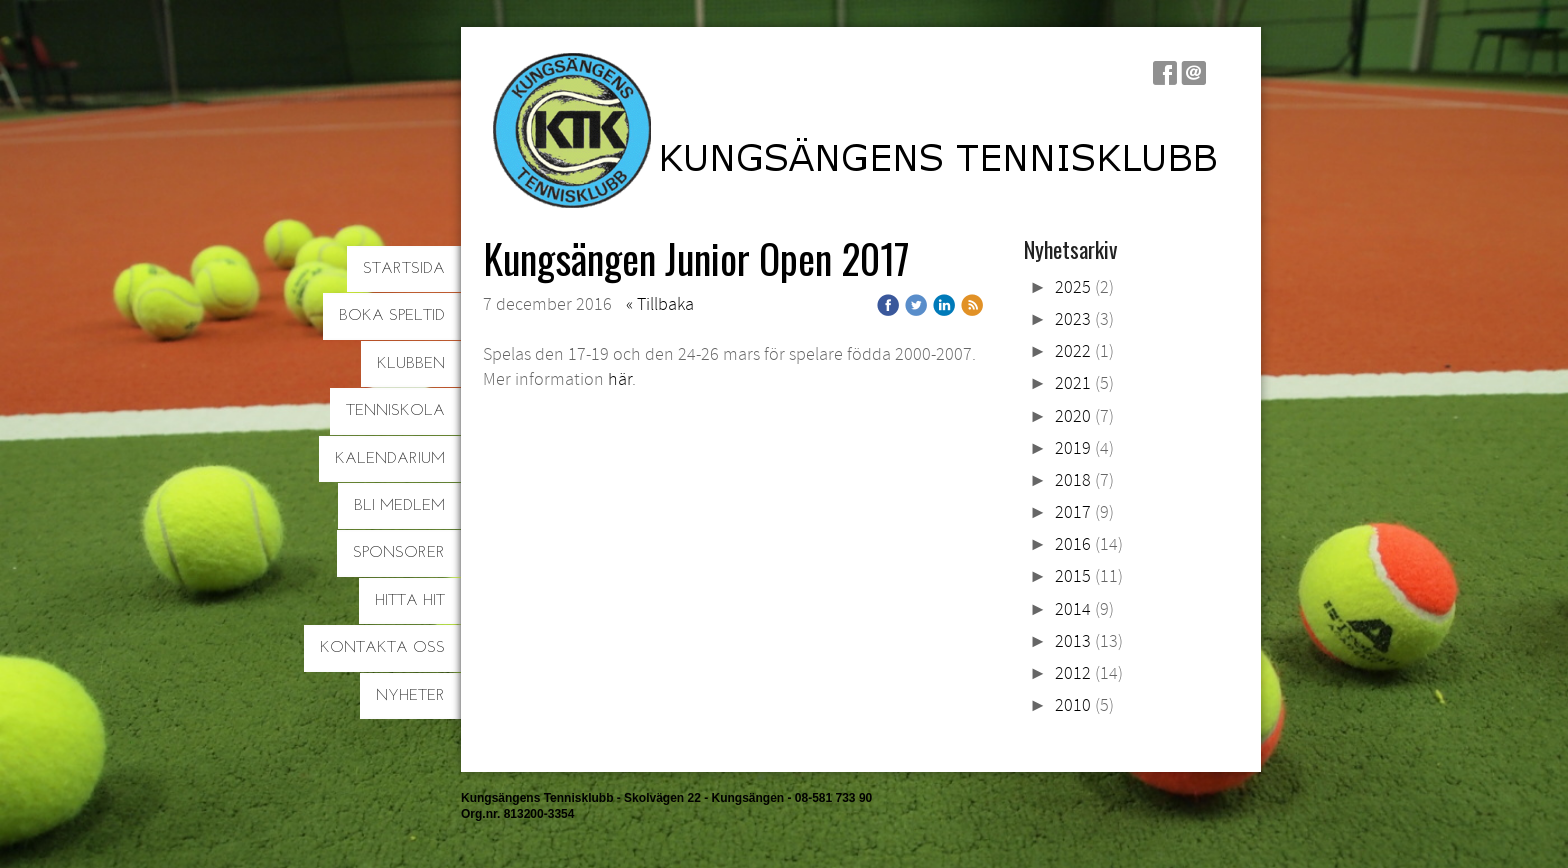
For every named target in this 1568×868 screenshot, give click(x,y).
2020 (1073, 416)
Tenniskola (395, 411)
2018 (1073, 480)
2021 (1073, 383)
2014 (1073, 609)
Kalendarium (390, 459)
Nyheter (410, 696)
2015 (1073, 576)
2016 (1073, 544)
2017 (1073, 512)
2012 (1073, 673)
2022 (1073, 351)
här (620, 379)
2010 (1073, 705)
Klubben (411, 364)
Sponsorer (399, 553)
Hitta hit (410, 601)
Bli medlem (399, 506)
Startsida (404, 269)
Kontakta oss (382, 648)
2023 (1073, 319)
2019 (1073, 448)
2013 (1073, 641)
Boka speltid (392, 316)
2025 (1073, 287)
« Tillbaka (660, 304)
